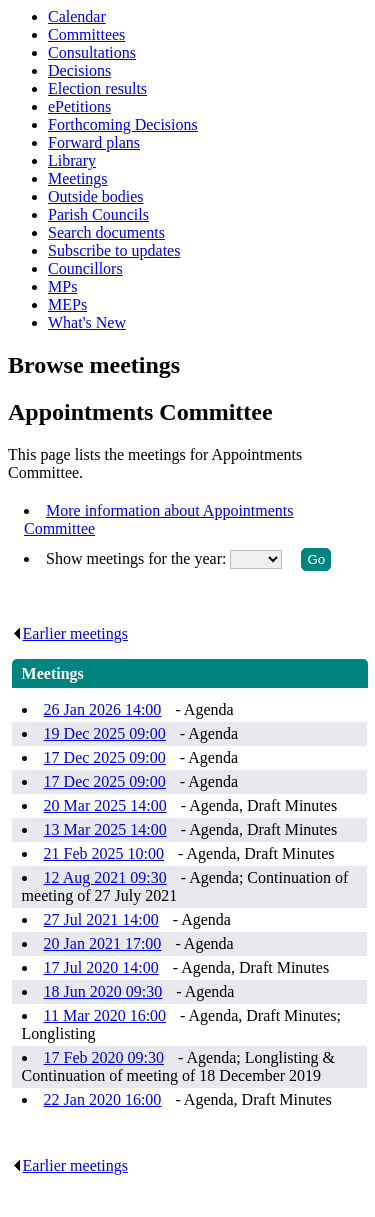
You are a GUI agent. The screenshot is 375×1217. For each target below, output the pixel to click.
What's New (87, 322)
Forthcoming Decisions (123, 124)
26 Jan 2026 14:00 (103, 709)
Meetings (78, 178)
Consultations (92, 52)
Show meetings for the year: (138, 558)
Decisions (79, 70)
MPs (62, 286)
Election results (97, 88)
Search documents (106, 232)
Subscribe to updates (114, 250)
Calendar (77, 16)
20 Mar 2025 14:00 (105, 805)
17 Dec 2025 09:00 (105, 757)
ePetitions (79, 106)
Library (72, 160)
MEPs (67, 304)
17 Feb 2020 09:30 (104, 1057)
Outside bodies (96, 196)
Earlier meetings (70, 633)
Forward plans (94, 142)
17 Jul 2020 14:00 (101, 967)
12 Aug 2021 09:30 (105, 877)
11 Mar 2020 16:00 (105, 1015)
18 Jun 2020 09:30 (103, 991)
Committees (86, 34)
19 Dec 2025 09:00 (105, 733)
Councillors (85, 268)
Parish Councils (98, 214)
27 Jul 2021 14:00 (101, 919)
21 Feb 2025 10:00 (104, 853)
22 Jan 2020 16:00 (103, 1099)
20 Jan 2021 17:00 (103, 943)
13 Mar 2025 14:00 (105, 829)
